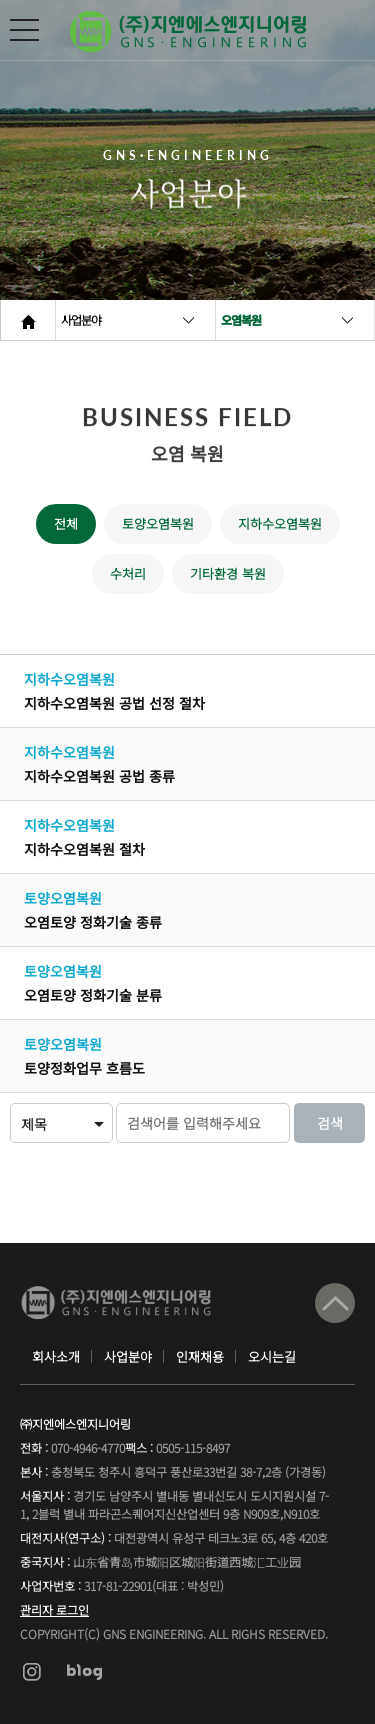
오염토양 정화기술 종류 (93, 922)
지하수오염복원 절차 (84, 849)
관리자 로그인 (54, 1609)
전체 (66, 523)
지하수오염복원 (280, 523)
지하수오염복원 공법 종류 (99, 776)
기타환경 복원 (228, 573)
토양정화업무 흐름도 (84, 1068)
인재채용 (200, 1356)
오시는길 (272, 1356)
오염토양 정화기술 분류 (93, 995)
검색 (330, 1123)
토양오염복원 (158, 523)
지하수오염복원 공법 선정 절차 (114, 703)
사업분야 (81, 319)
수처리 (128, 573)
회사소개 (56, 1356)
